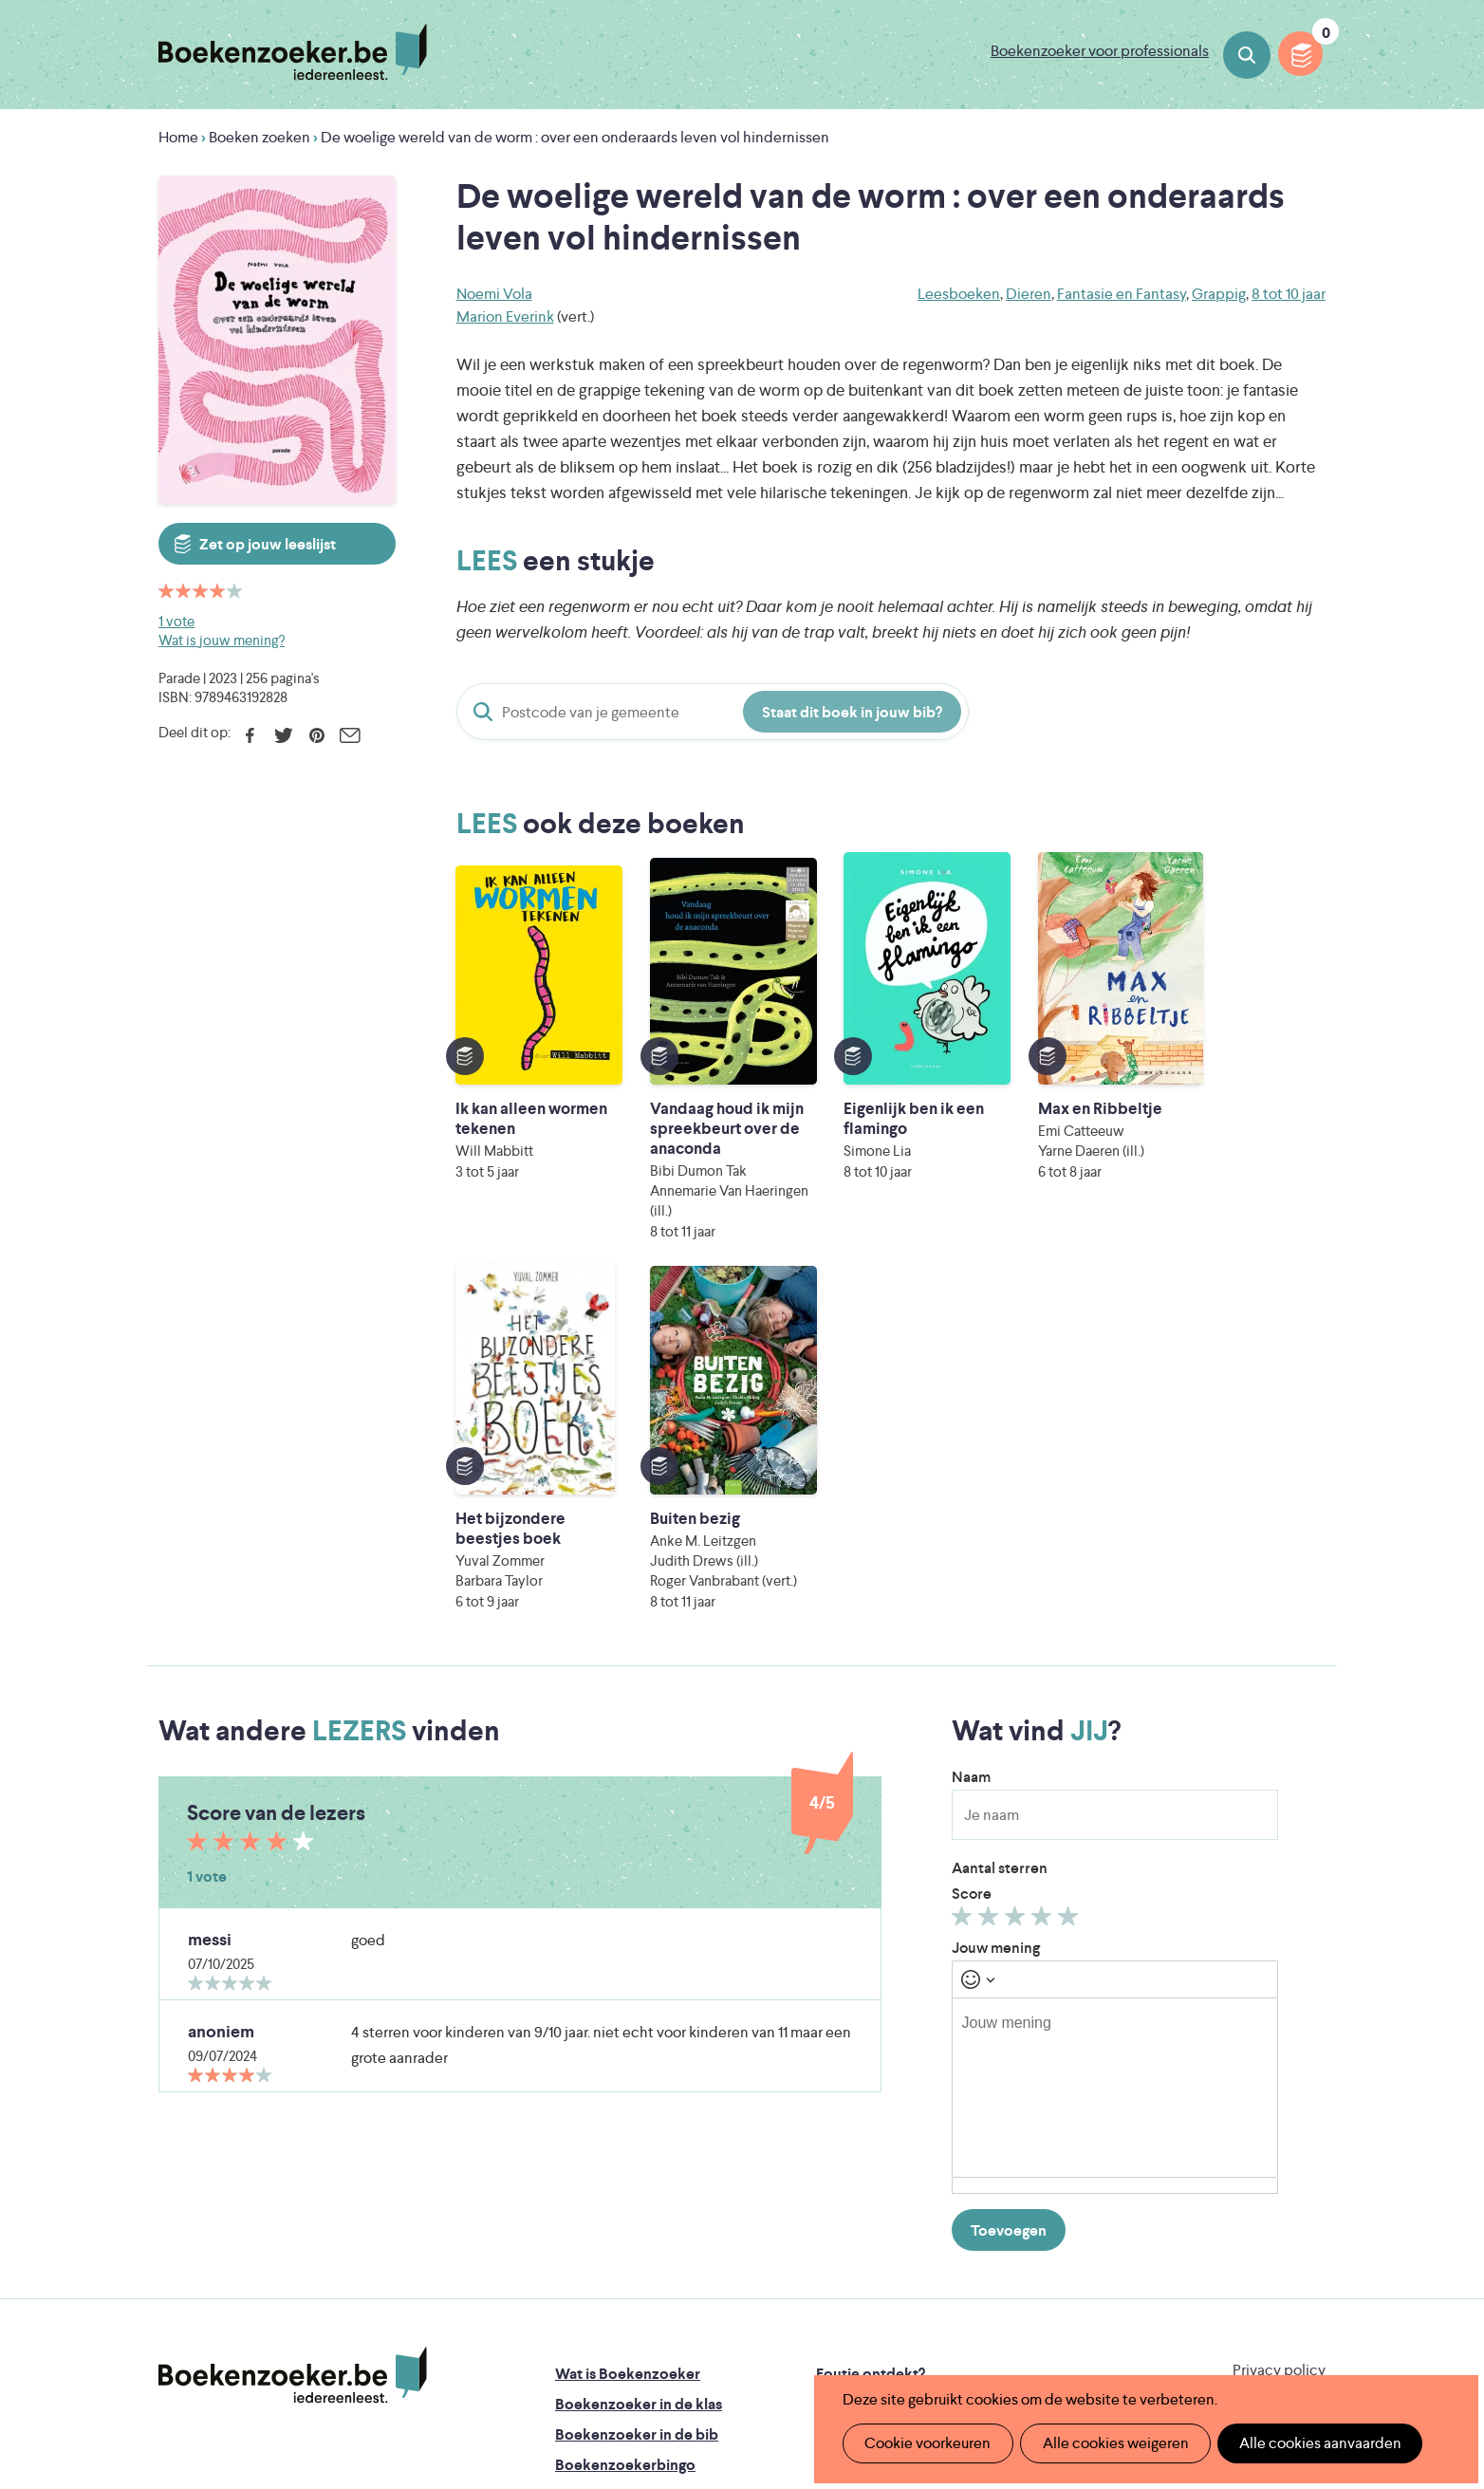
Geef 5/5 (1071, 1590)
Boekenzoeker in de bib (636, 2104)
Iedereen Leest (830, 2252)
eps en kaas (1037, 2332)
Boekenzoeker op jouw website (925, 2074)
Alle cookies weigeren (1109, 2443)
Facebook (250, 735)
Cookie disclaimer (1265, 2062)
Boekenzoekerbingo (625, 2135)
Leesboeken (959, 294)
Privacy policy (1279, 2040)
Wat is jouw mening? (221, 640)
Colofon (845, 2135)
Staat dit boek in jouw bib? (852, 712)
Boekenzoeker (292, 52)
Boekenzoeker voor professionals (1100, 51)
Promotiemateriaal (618, 2165)
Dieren (1028, 294)
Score (972, 1563)
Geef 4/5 (1044, 1590)
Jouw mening (996, 1617)
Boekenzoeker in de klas (638, 2074)
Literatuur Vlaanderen (1236, 2252)
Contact (844, 2165)
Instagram (1308, 2122)
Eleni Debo (696, 2332)
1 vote (176, 621)
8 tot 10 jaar (1289, 294)
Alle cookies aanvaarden (1310, 2443)
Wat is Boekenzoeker (627, 2043)
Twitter (283, 735)
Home (178, 137)
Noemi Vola (494, 294)
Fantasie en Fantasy (1121, 294)
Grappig (1219, 294)
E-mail (349, 735)
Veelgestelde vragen (624, 2195)
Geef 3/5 (1017, 1590)
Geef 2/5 (991, 1590)
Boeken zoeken (1247, 55)
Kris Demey (864, 2332)
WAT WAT (727, 2305)
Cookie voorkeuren (926, 2443)
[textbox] (1115, 1757)
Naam (971, 1447)
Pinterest (316, 735)
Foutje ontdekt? (870, 2043)
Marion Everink (505, 316)
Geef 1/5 (964, 1590)
